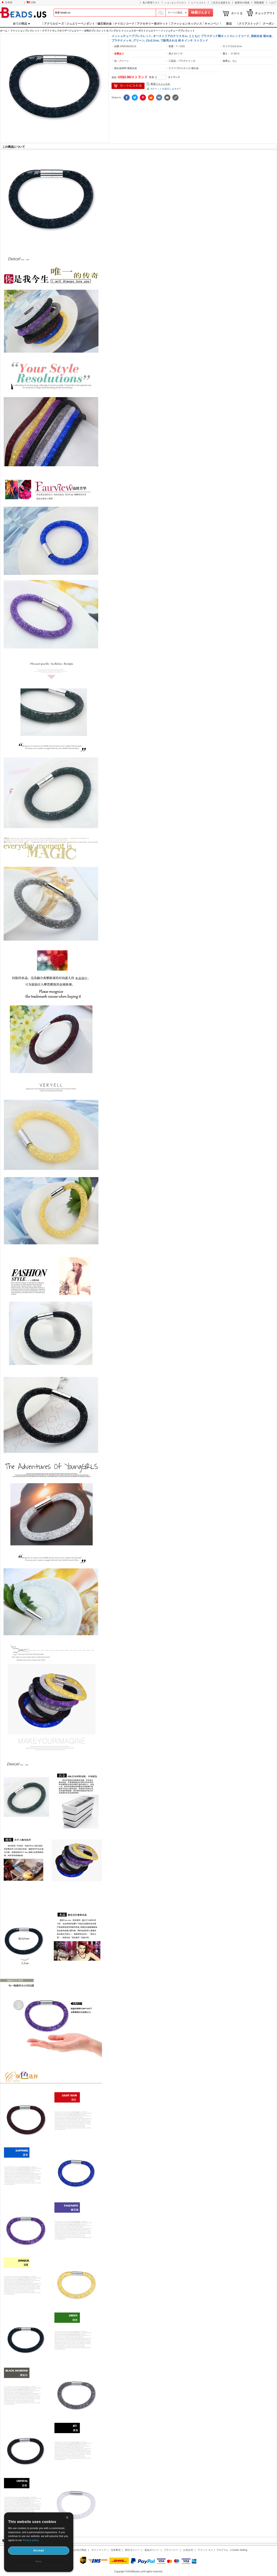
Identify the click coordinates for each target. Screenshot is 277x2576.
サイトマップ (98, 2550)
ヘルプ (272, 2)
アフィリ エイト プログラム (213, 2550)
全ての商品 (21, 23)
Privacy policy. (31, 2540)
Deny (39, 2561)
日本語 (6, 2)
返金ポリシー (152, 2550)
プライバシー (171, 2550)
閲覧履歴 (259, 2)
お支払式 (188, 2550)
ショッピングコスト (175, 2)
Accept (38, 2550)
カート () (236, 13)
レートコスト (198, 2)
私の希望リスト (151, 2)
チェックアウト (265, 13)
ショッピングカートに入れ (128, 86)
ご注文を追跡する (220, 2)
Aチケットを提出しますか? (166, 88)
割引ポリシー (132, 2550)
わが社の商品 (79, 2550)
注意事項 (115, 2550)
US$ (31, 2)
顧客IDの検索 (242, 2)
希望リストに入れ (160, 83)
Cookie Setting (239, 2550)
